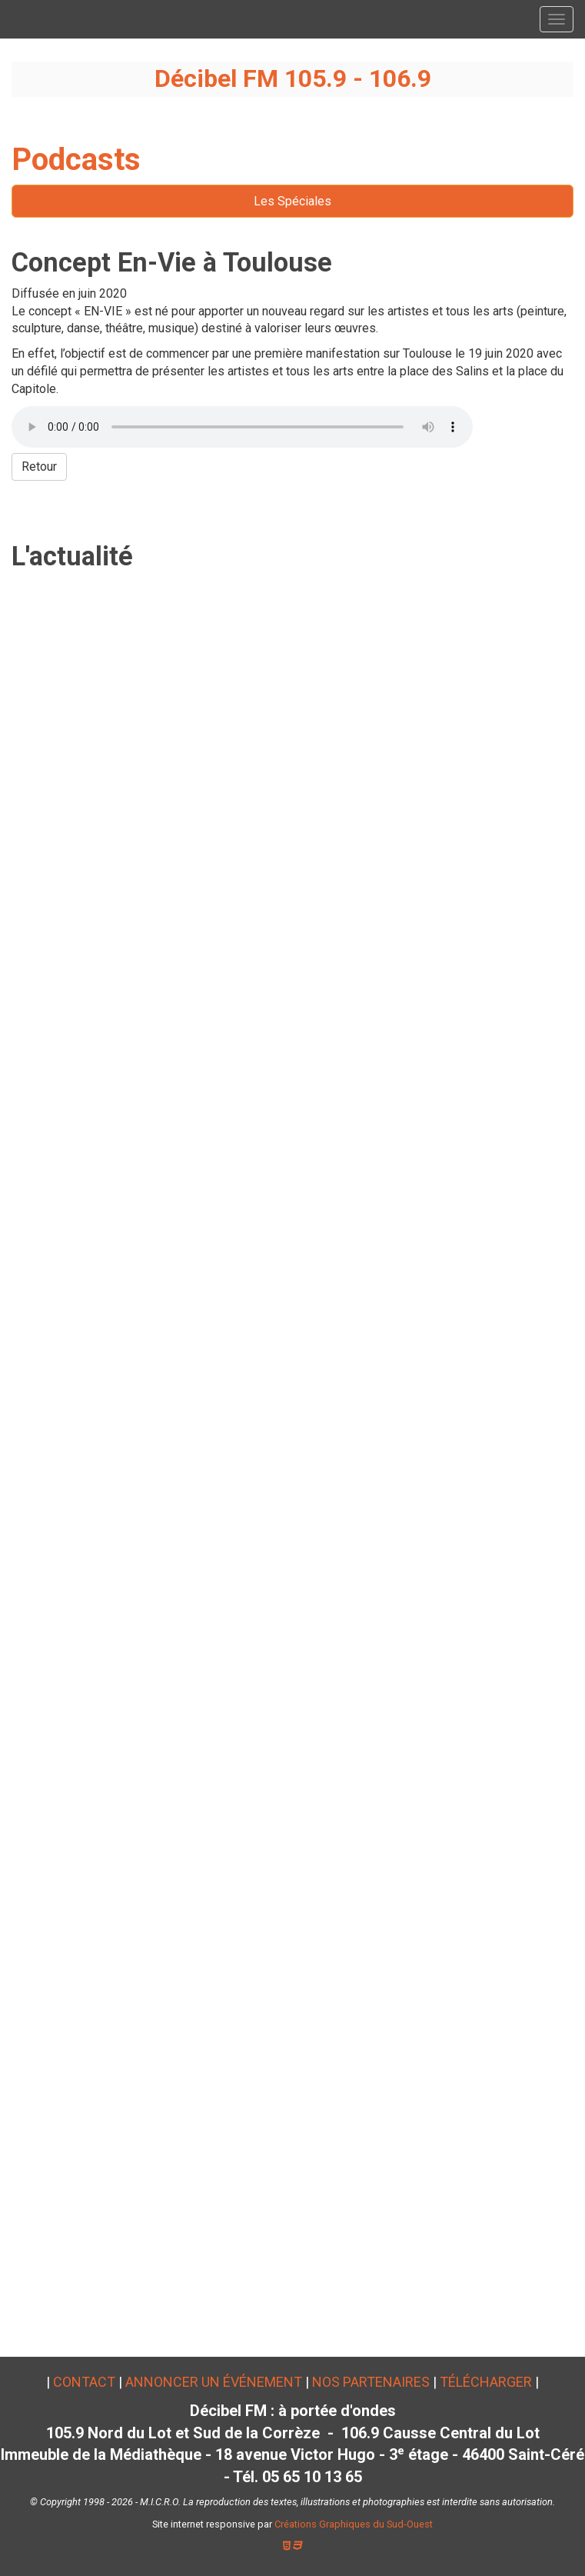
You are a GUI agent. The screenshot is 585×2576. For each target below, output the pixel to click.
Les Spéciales (292, 201)
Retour (39, 466)
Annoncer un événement (213, 2382)
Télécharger (486, 2382)
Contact (84, 2382)
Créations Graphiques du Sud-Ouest (353, 2524)
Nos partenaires (371, 2382)
